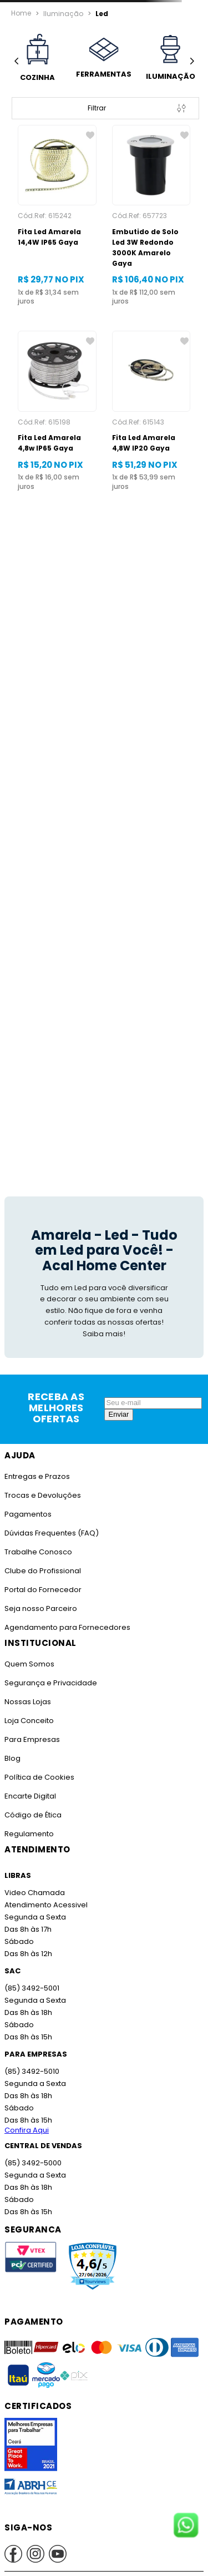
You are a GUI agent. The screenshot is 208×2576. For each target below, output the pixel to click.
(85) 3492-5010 (31, 2060)
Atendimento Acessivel (44, 1894)
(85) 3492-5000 (32, 2152)
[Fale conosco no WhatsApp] (186, 2526)
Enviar (119, 1404)
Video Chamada (34, 1882)
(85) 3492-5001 (31, 1977)
